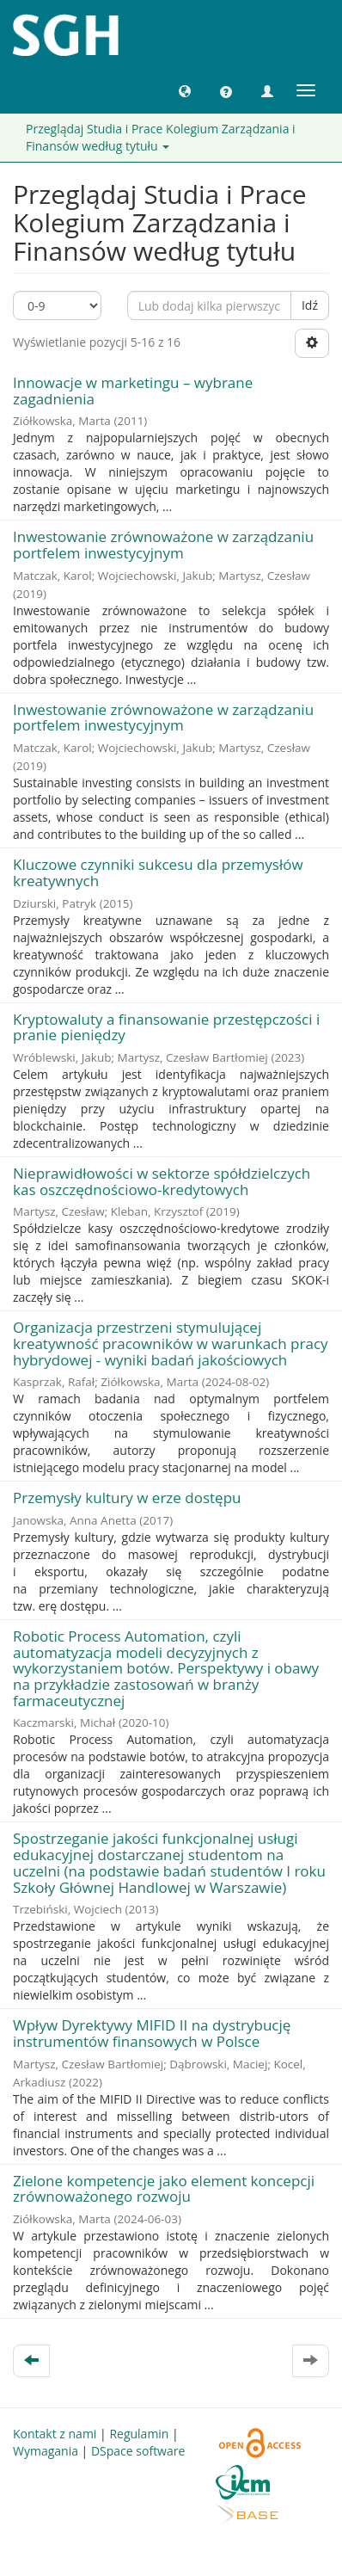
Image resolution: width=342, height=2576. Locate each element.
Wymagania (45, 2451)
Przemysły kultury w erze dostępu (127, 1497)
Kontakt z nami (54, 2433)
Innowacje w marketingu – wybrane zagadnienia (133, 391)
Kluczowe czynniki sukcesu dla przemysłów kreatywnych (158, 872)
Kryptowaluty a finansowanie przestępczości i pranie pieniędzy (166, 1027)
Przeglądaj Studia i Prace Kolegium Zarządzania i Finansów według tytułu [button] (161, 137)
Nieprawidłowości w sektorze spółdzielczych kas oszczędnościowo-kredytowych (161, 1181)
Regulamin (138, 2433)
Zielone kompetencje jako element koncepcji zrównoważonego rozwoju (164, 2189)
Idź (310, 305)
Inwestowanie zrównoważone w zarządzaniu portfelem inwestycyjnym (163, 545)
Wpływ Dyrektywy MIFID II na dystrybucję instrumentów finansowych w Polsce (151, 2033)
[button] (184, 90)
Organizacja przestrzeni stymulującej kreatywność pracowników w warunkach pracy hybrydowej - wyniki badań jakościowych (170, 1343)
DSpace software (138, 2451)
